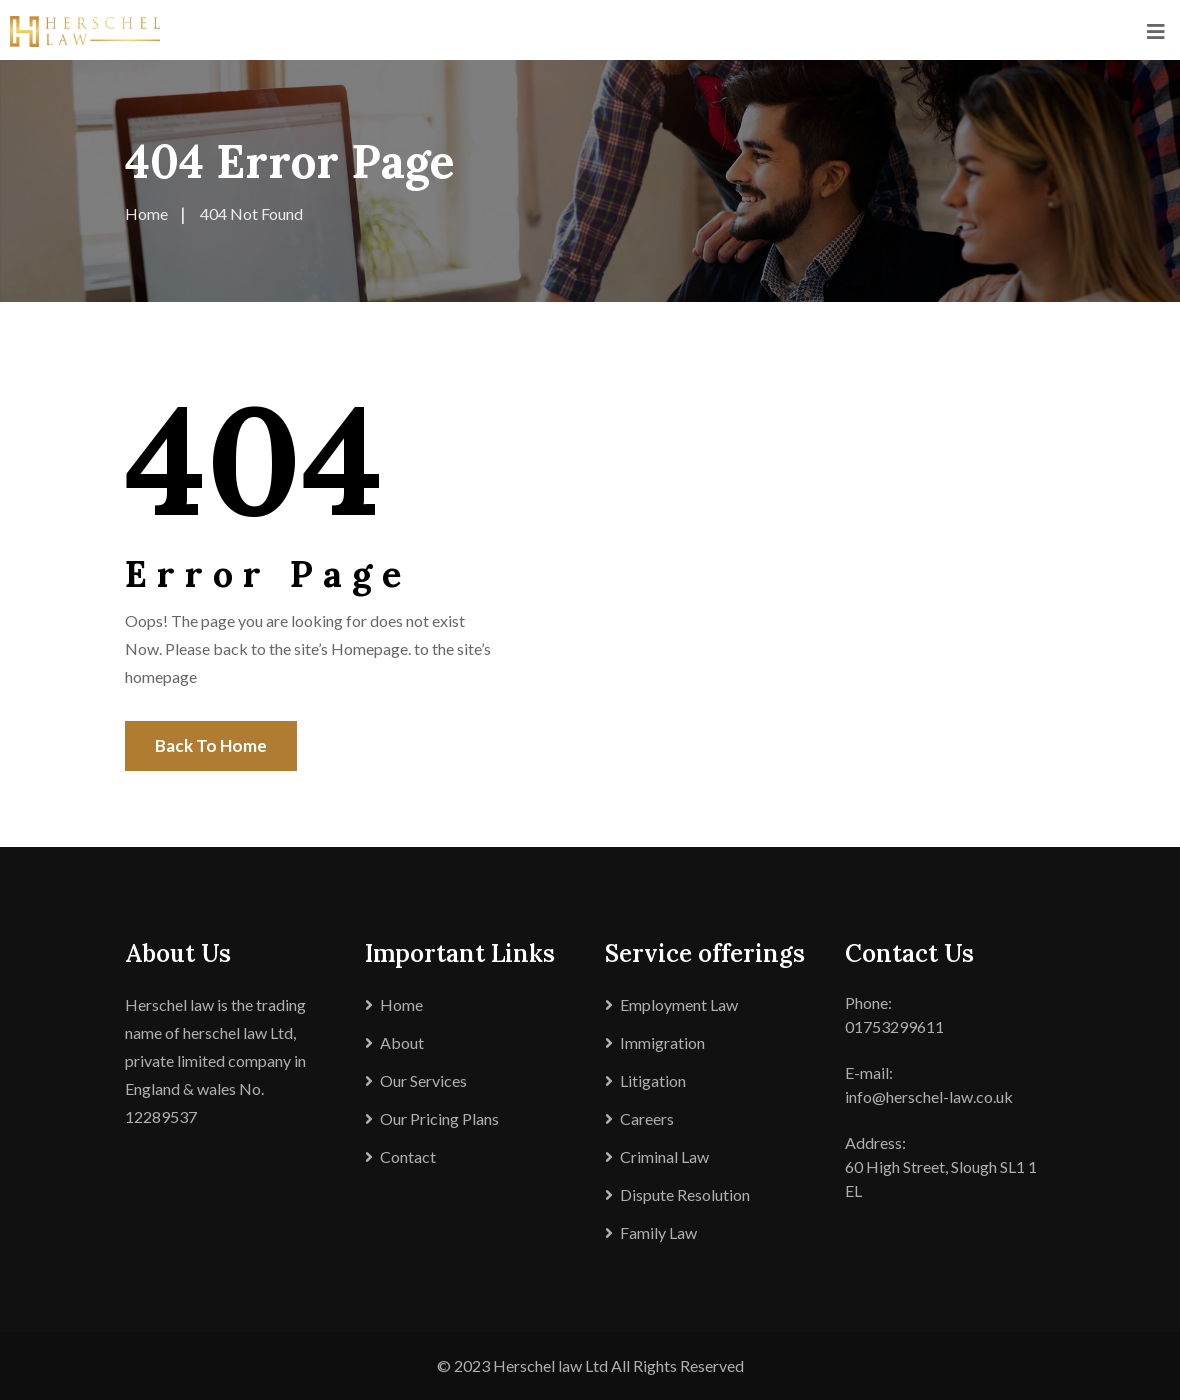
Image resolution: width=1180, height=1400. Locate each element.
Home (401, 1004)
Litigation (653, 1080)
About (402, 1042)
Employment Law (679, 1004)
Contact (408, 1156)
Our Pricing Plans (439, 1118)
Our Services (423, 1080)
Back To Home (211, 745)
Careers (647, 1118)
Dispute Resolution (685, 1194)
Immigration (662, 1042)
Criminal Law (664, 1156)
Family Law (658, 1232)
